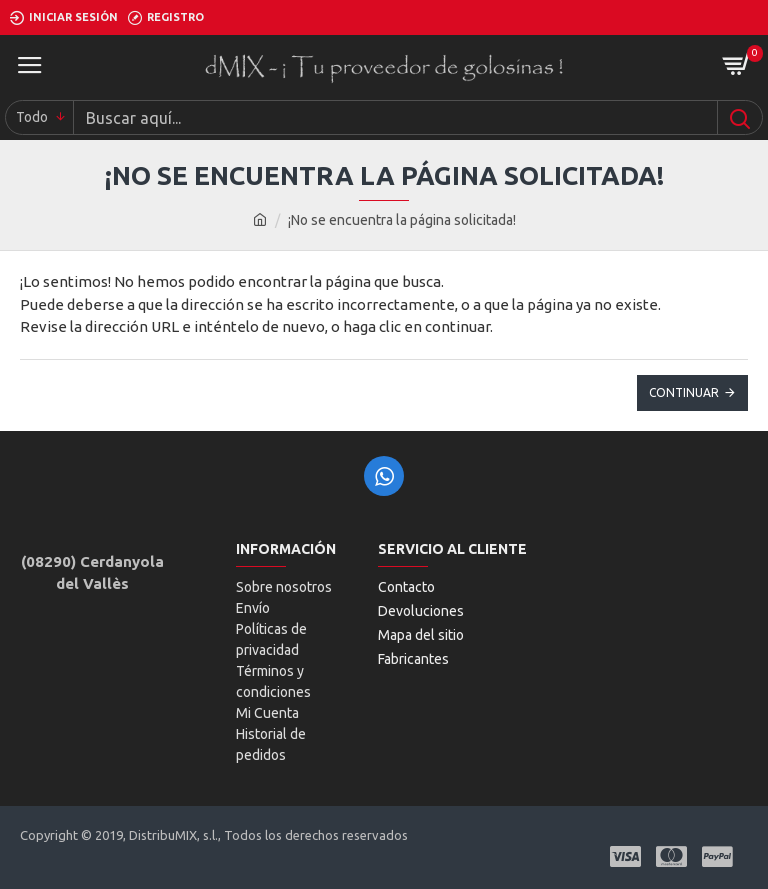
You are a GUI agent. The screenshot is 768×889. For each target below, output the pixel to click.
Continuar (684, 392)
